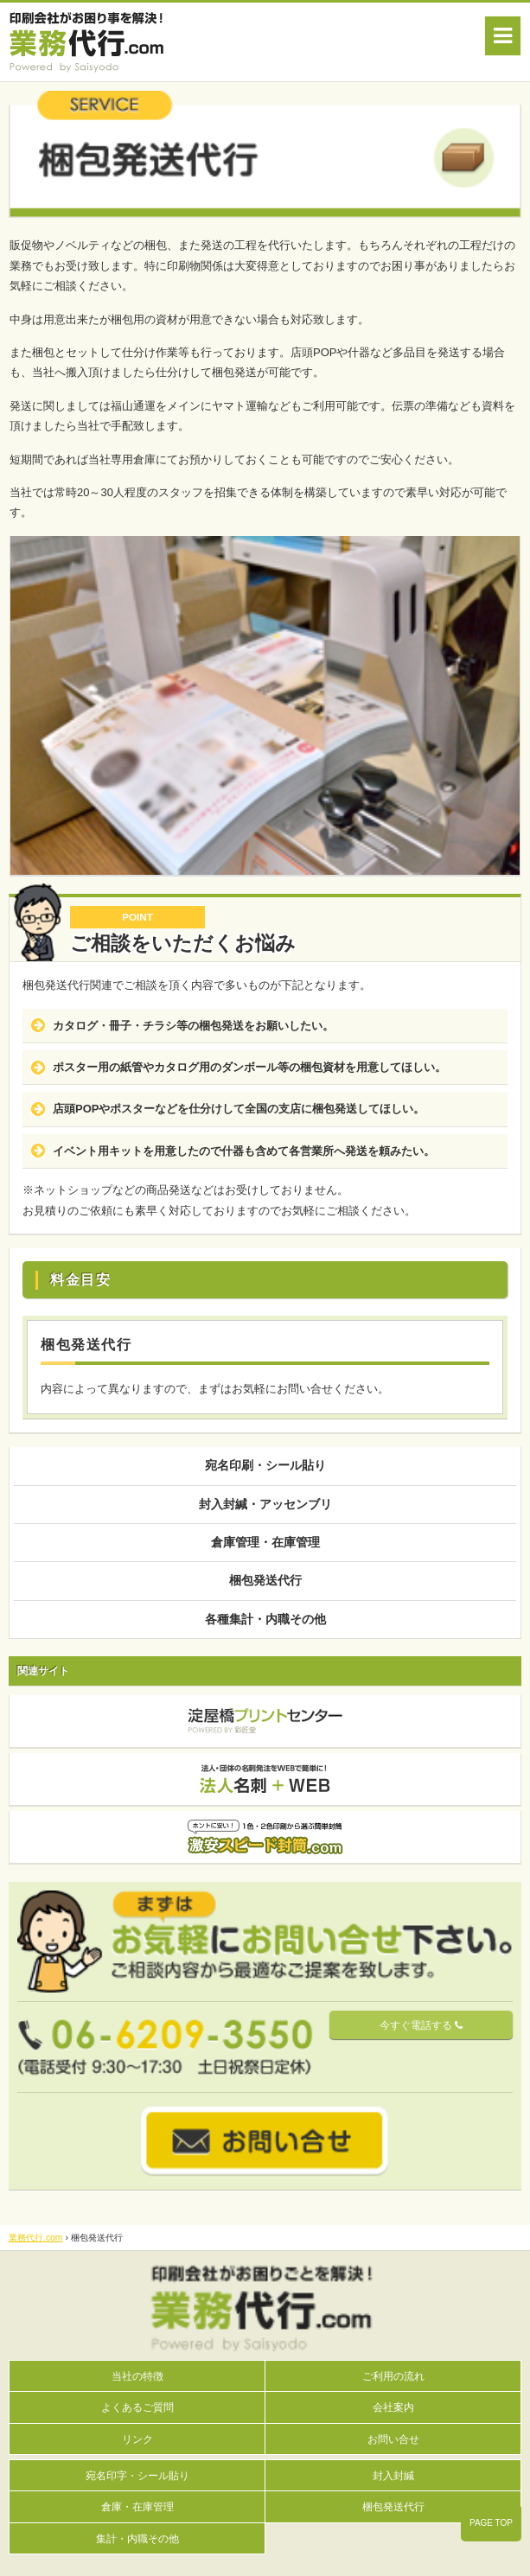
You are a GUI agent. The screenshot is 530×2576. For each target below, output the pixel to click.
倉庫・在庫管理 (137, 2506)
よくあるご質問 (137, 2407)
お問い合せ (393, 2439)
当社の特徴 (137, 2376)
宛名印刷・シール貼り (265, 1465)
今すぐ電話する (421, 2025)
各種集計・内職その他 (265, 1619)
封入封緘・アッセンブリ (265, 1504)
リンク (137, 2439)
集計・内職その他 (137, 2538)
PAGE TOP (491, 2523)
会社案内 (393, 2407)
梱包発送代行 (265, 1580)
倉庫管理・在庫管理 (265, 1542)
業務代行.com (36, 2237)
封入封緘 (393, 2475)
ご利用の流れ (393, 2376)
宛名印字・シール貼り (137, 2475)
